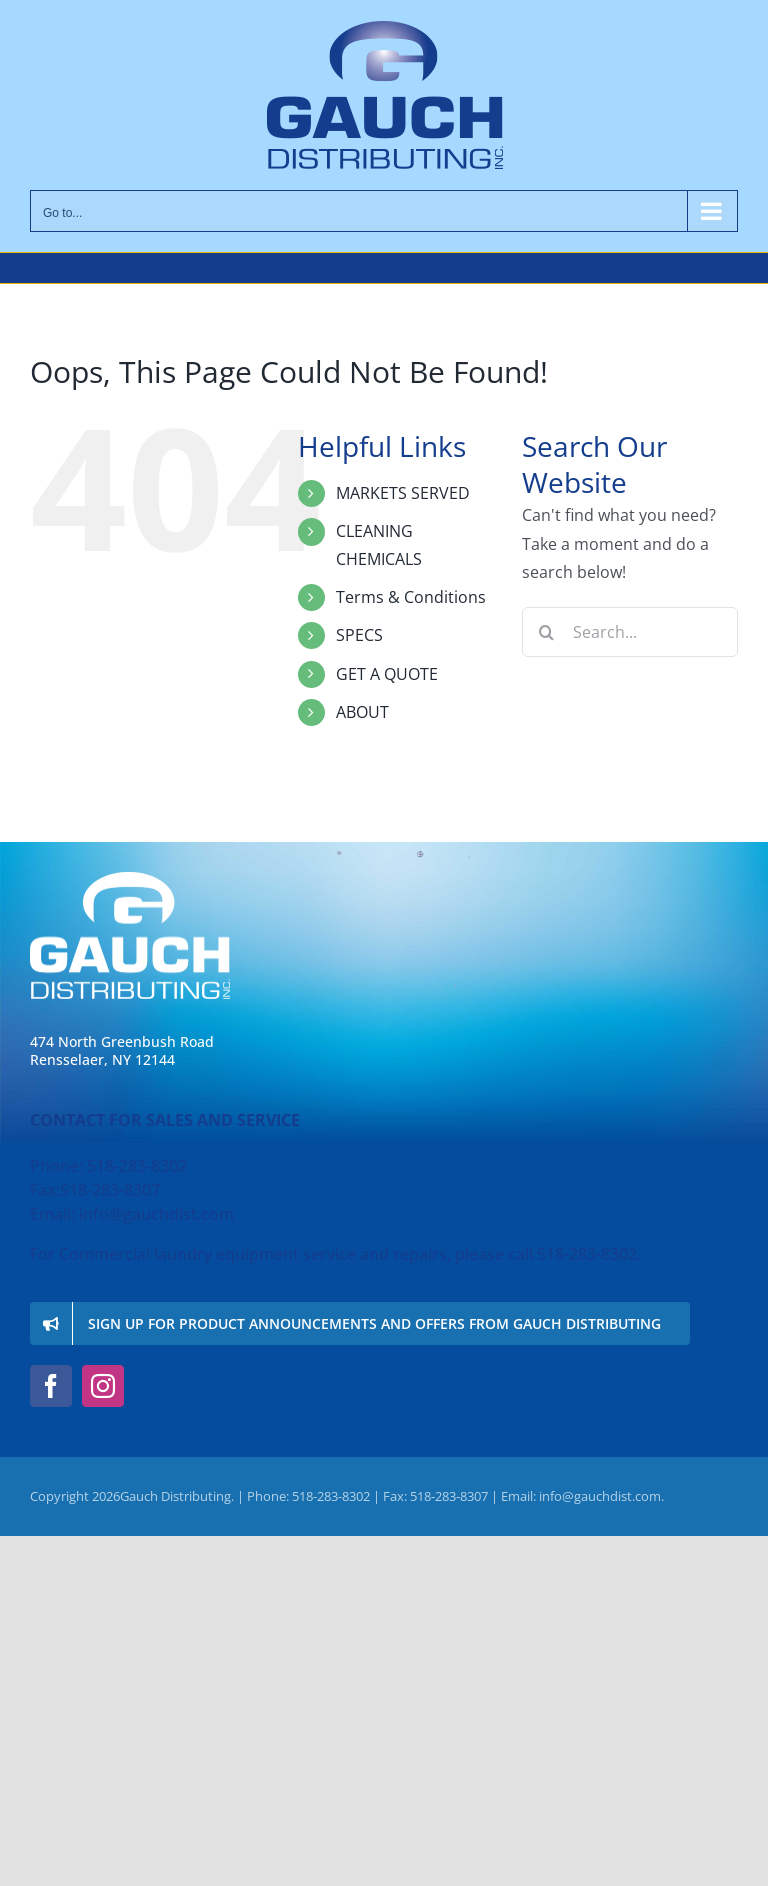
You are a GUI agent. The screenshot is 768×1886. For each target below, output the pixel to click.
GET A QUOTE (387, 674)
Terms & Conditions (411, 597)
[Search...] (630, 632)
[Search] (547, 632)
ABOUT (362, 712)
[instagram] (103, 1386)
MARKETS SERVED (403, 493)
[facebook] (51, 1386)
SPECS (359, 635)
